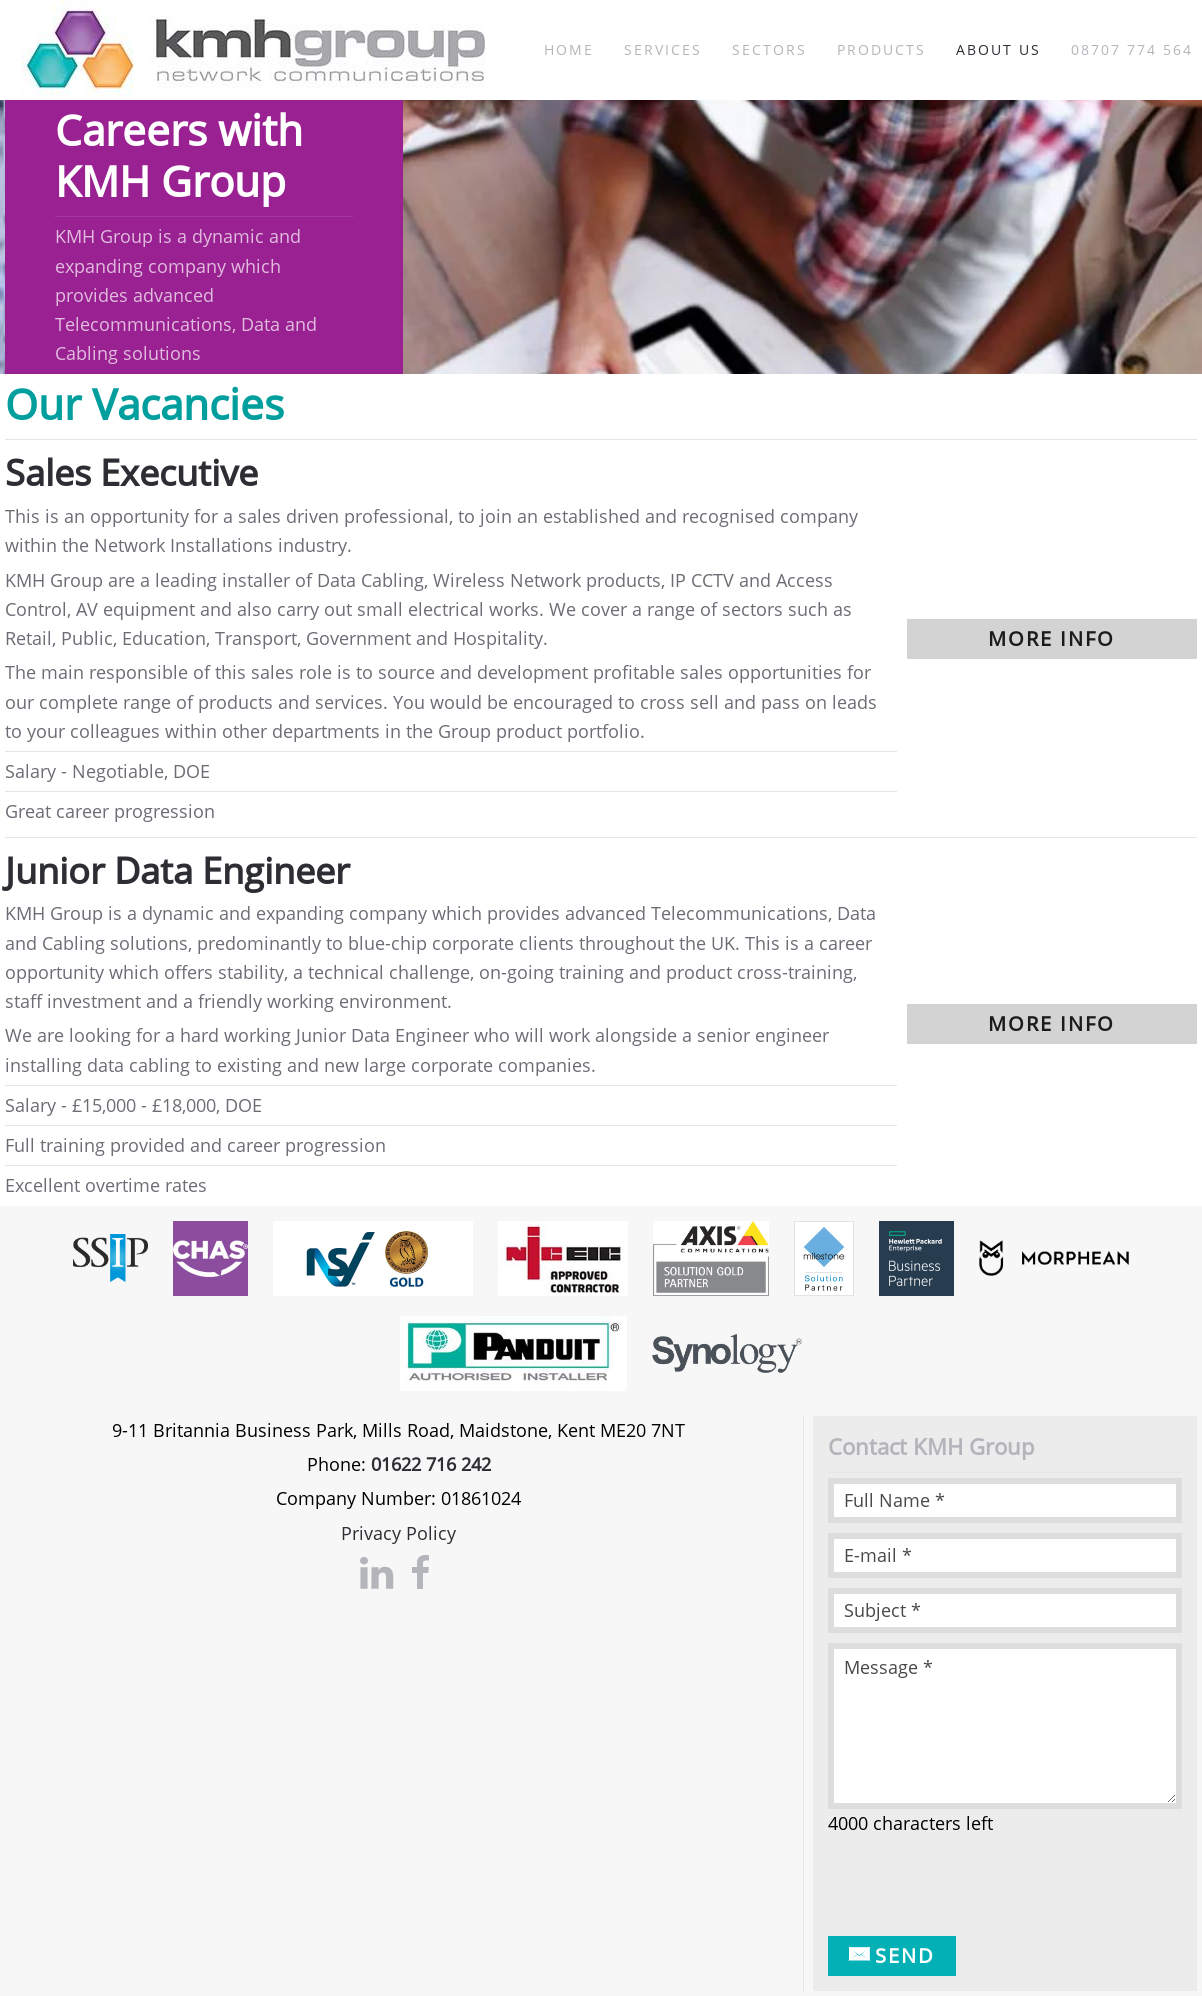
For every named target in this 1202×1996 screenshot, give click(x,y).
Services (663, 49)
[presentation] (980, 1887)
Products (881, 49)
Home (569, 49)
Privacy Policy (398, 1533)
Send (892, 1955)
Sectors (769, 49)
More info (1051, 638)
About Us (998, 49)
